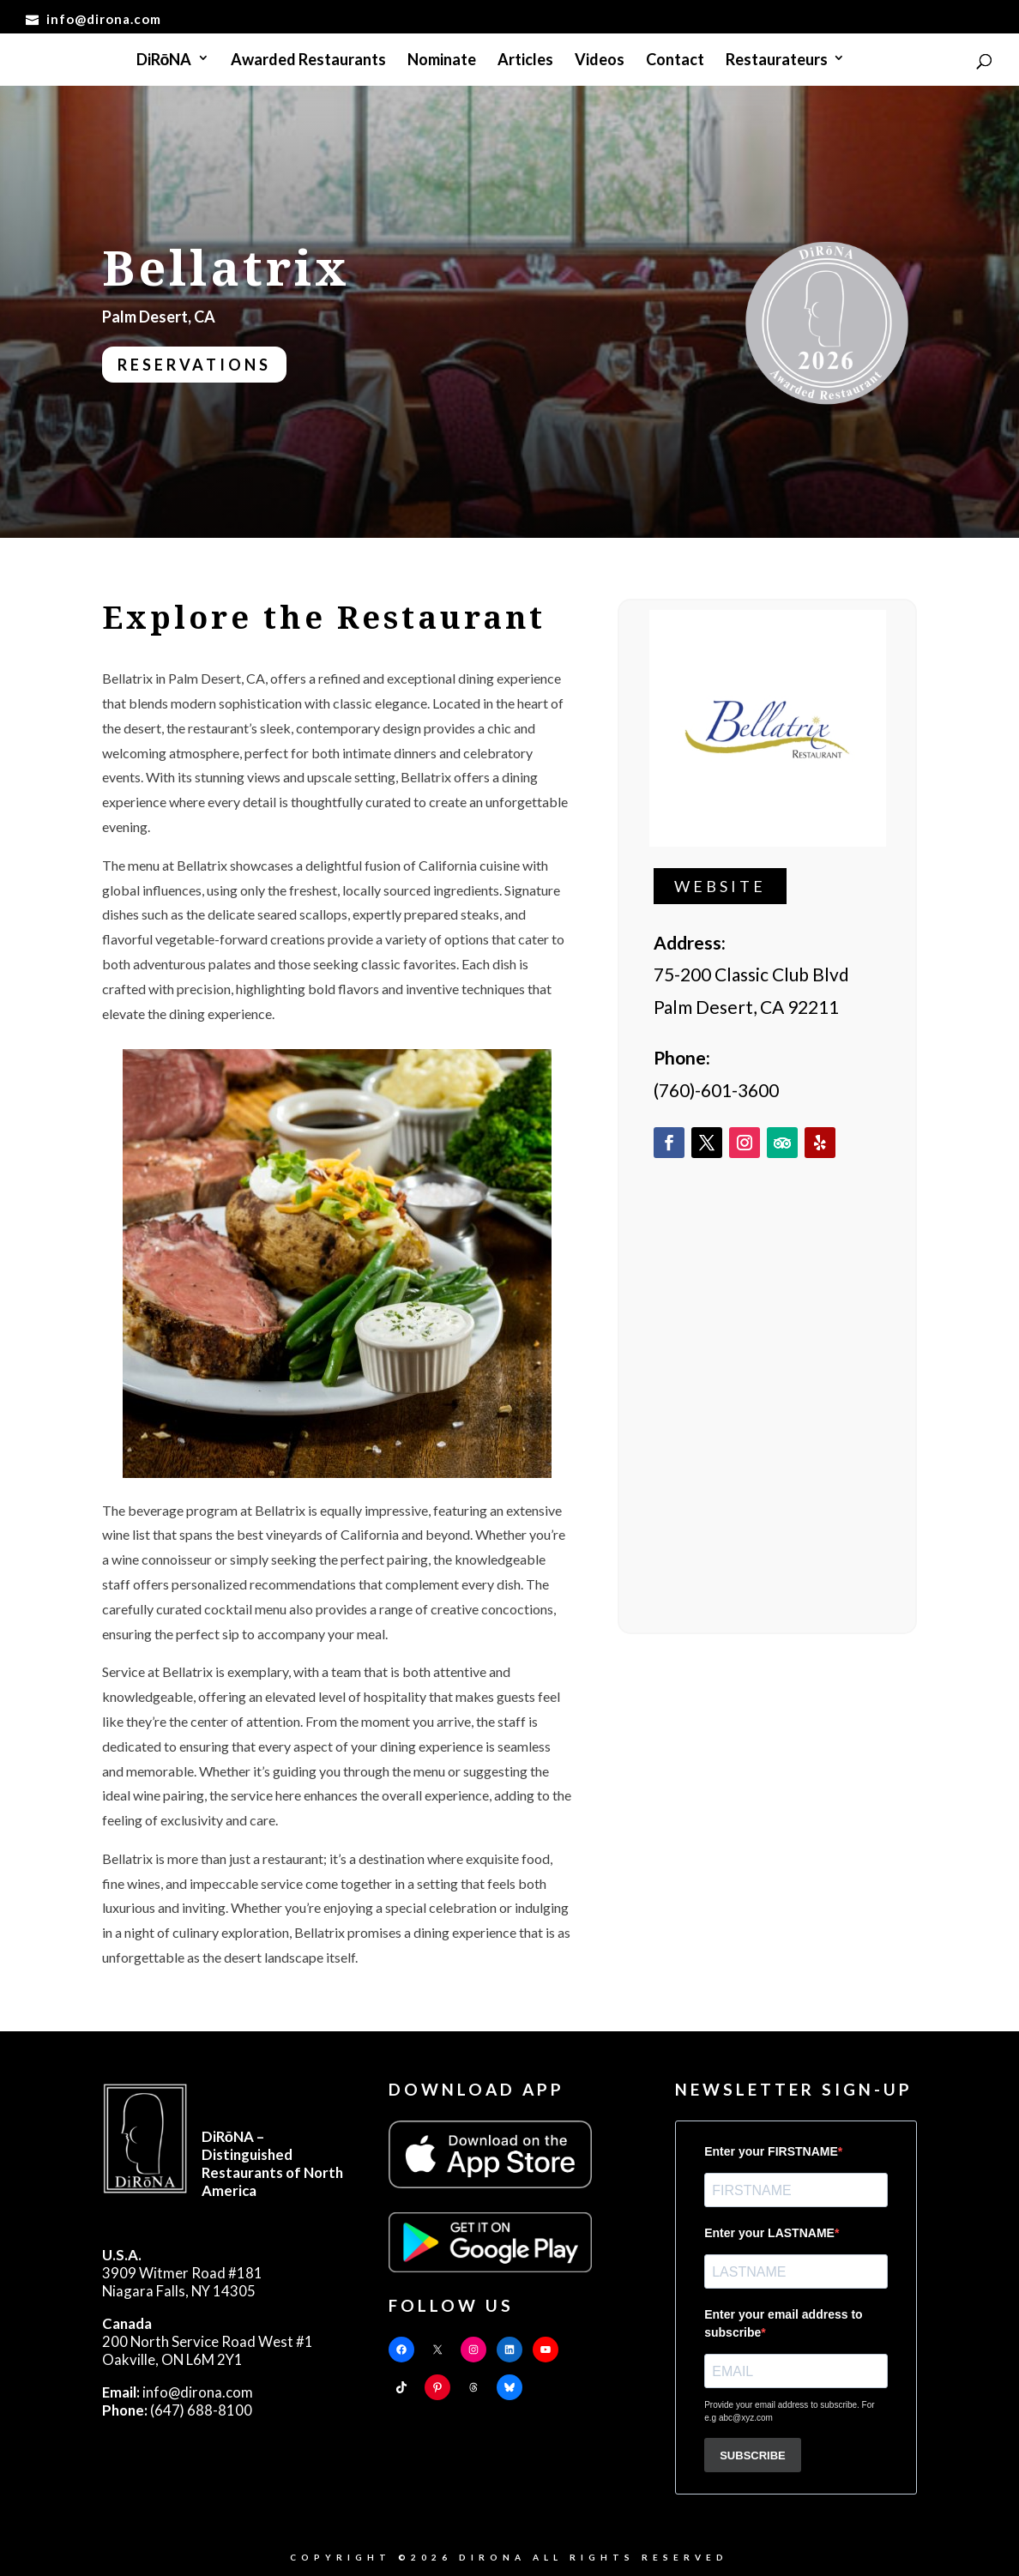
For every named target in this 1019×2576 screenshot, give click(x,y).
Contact (675, 61)
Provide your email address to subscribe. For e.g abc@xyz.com (789, 2411)
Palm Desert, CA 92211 (746, 1006)
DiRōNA (164, 61)
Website (720, 886)
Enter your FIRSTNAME (771, 2151)
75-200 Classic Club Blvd (751, 974)
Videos (599, 61)
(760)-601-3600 (716, 1090)
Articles (525, 61)
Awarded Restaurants (308, 61)
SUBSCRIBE (753, 2455)
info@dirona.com (177, 2392)
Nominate (441, 61)
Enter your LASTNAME (769, 2233)
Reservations (194, 364)
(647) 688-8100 (177, 2410)
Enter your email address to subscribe (783, 2323)
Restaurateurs (777, 61)
